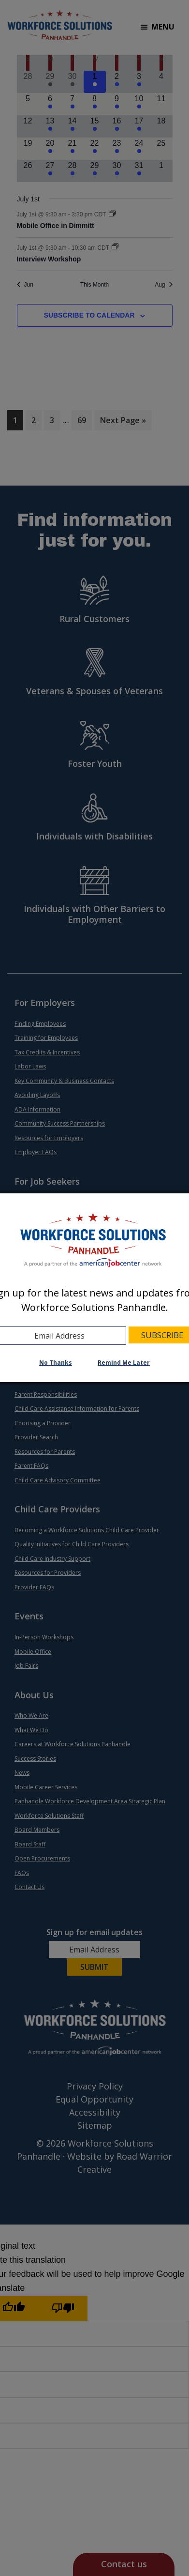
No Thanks (55, 1362)
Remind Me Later (124, 1362)
